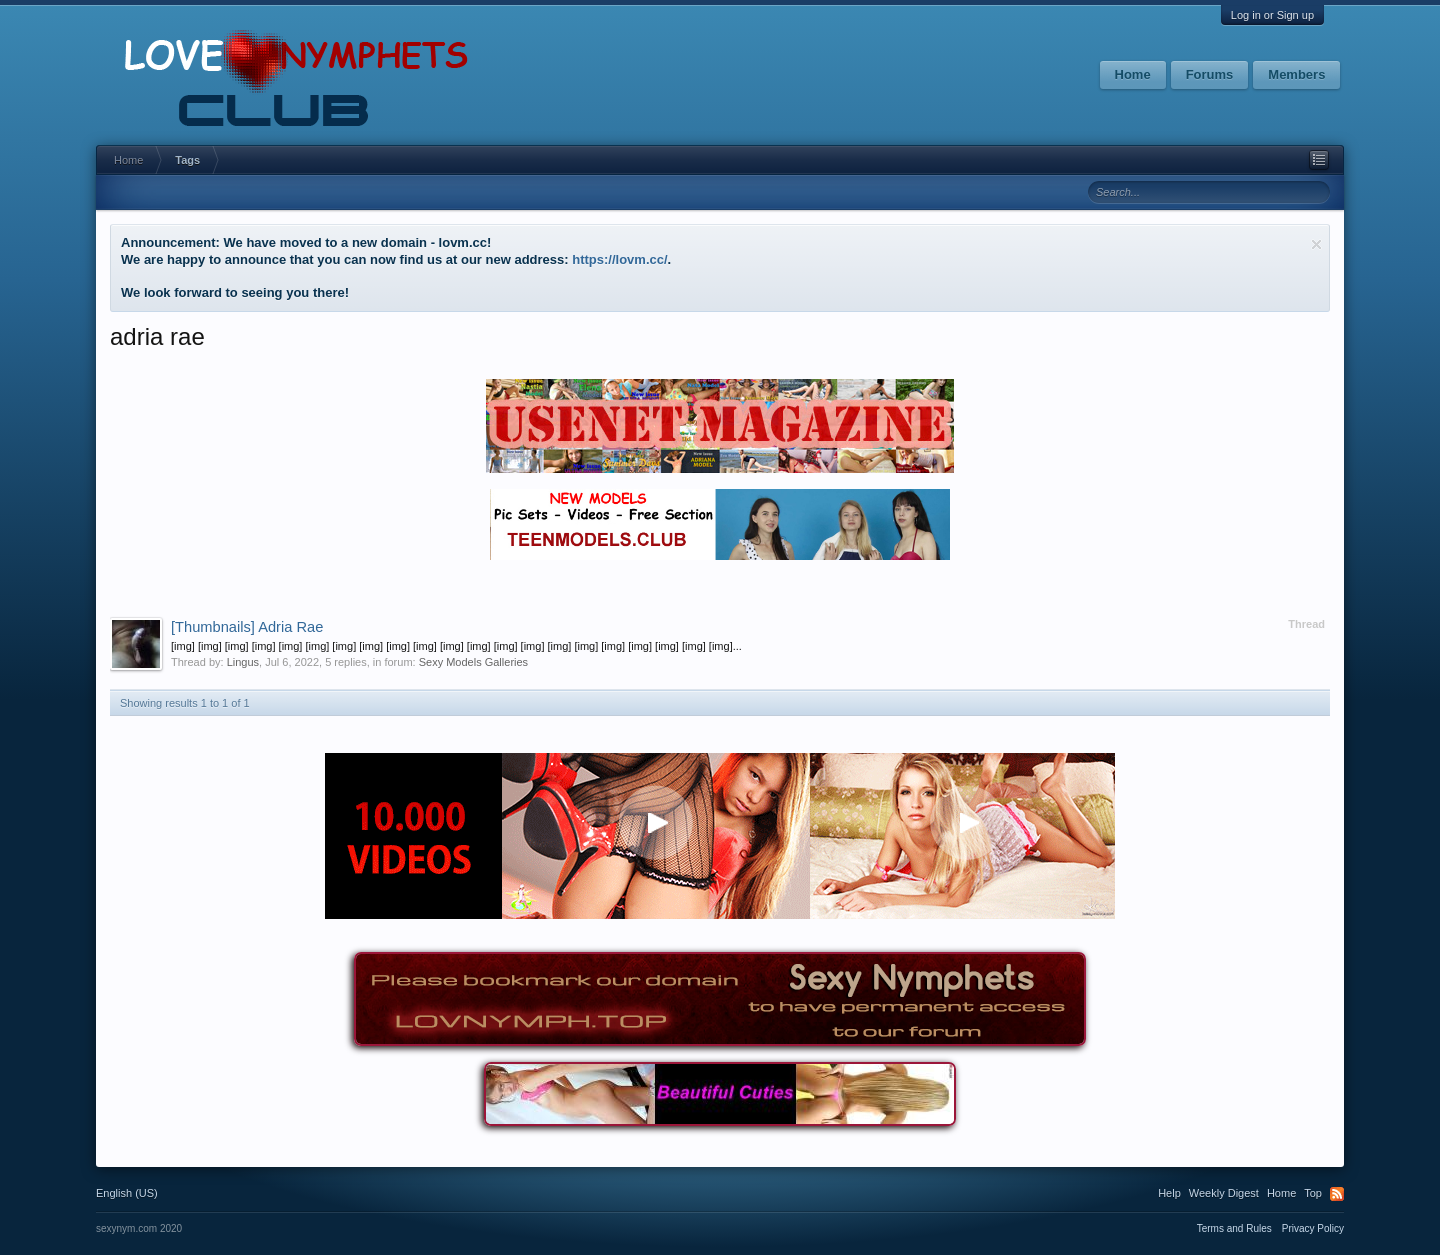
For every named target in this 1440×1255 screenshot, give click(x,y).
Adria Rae (247, 627)
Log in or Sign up (1272, 15)
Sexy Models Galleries (473, 662)
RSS (1337, 1194)
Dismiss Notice (1316, 244)
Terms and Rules (1234, 1228)
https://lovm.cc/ (619, 259)
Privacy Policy (1313, 1228)
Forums (1210, 74)
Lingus (243, 662)
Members (1296, 74)
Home (1133, 74)
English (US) (127, 1193)
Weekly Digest (1224, 1193)
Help (1169, 1193)
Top (1313, 1193)
